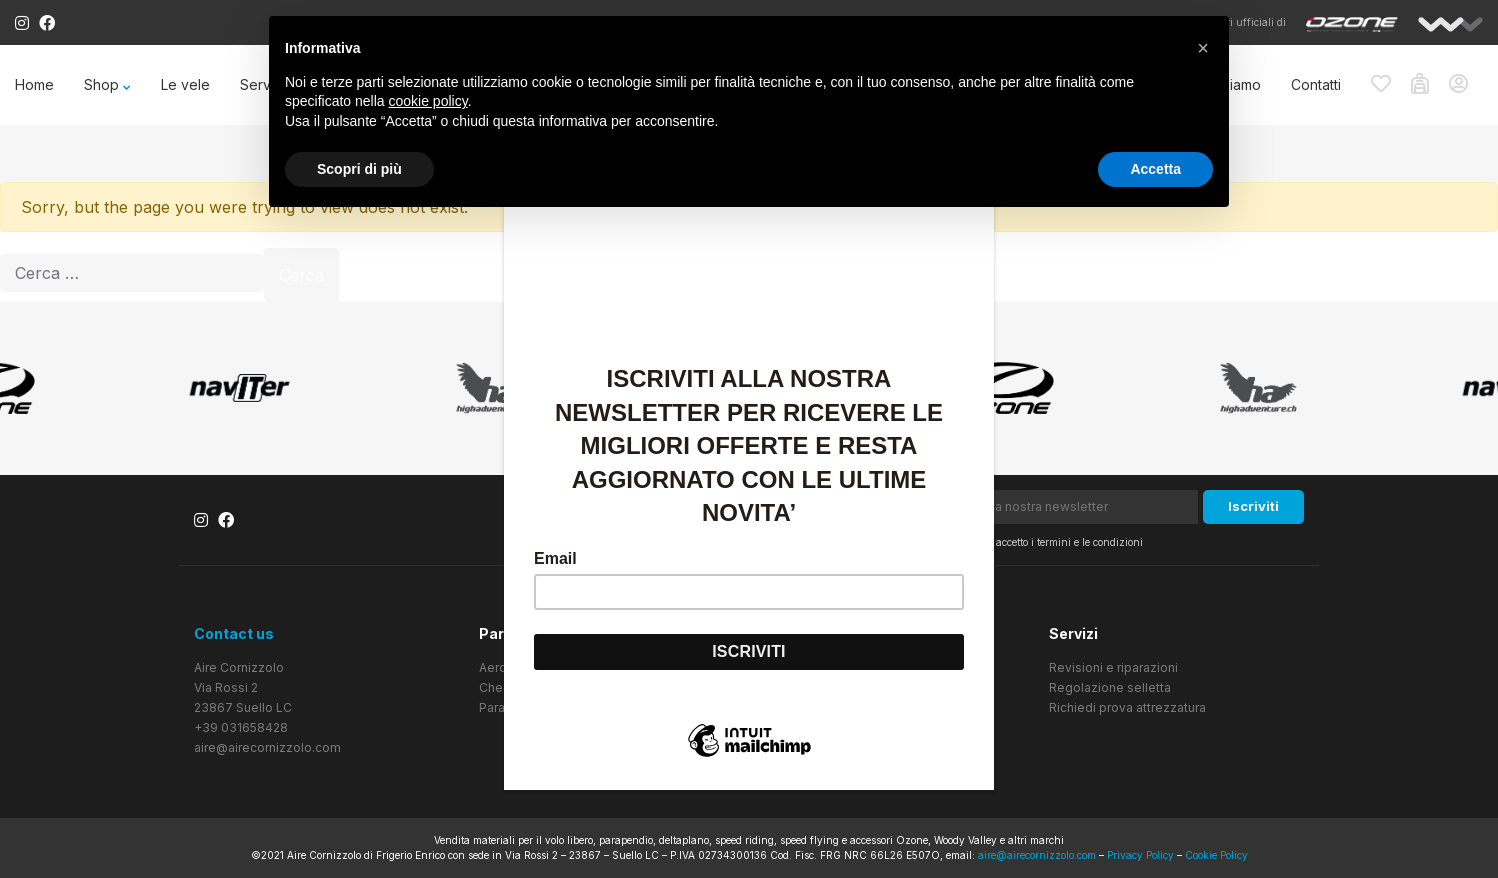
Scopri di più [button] (359, 169)
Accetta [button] (1155, 169)
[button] (1203, 48)
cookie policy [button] (428, 101)
